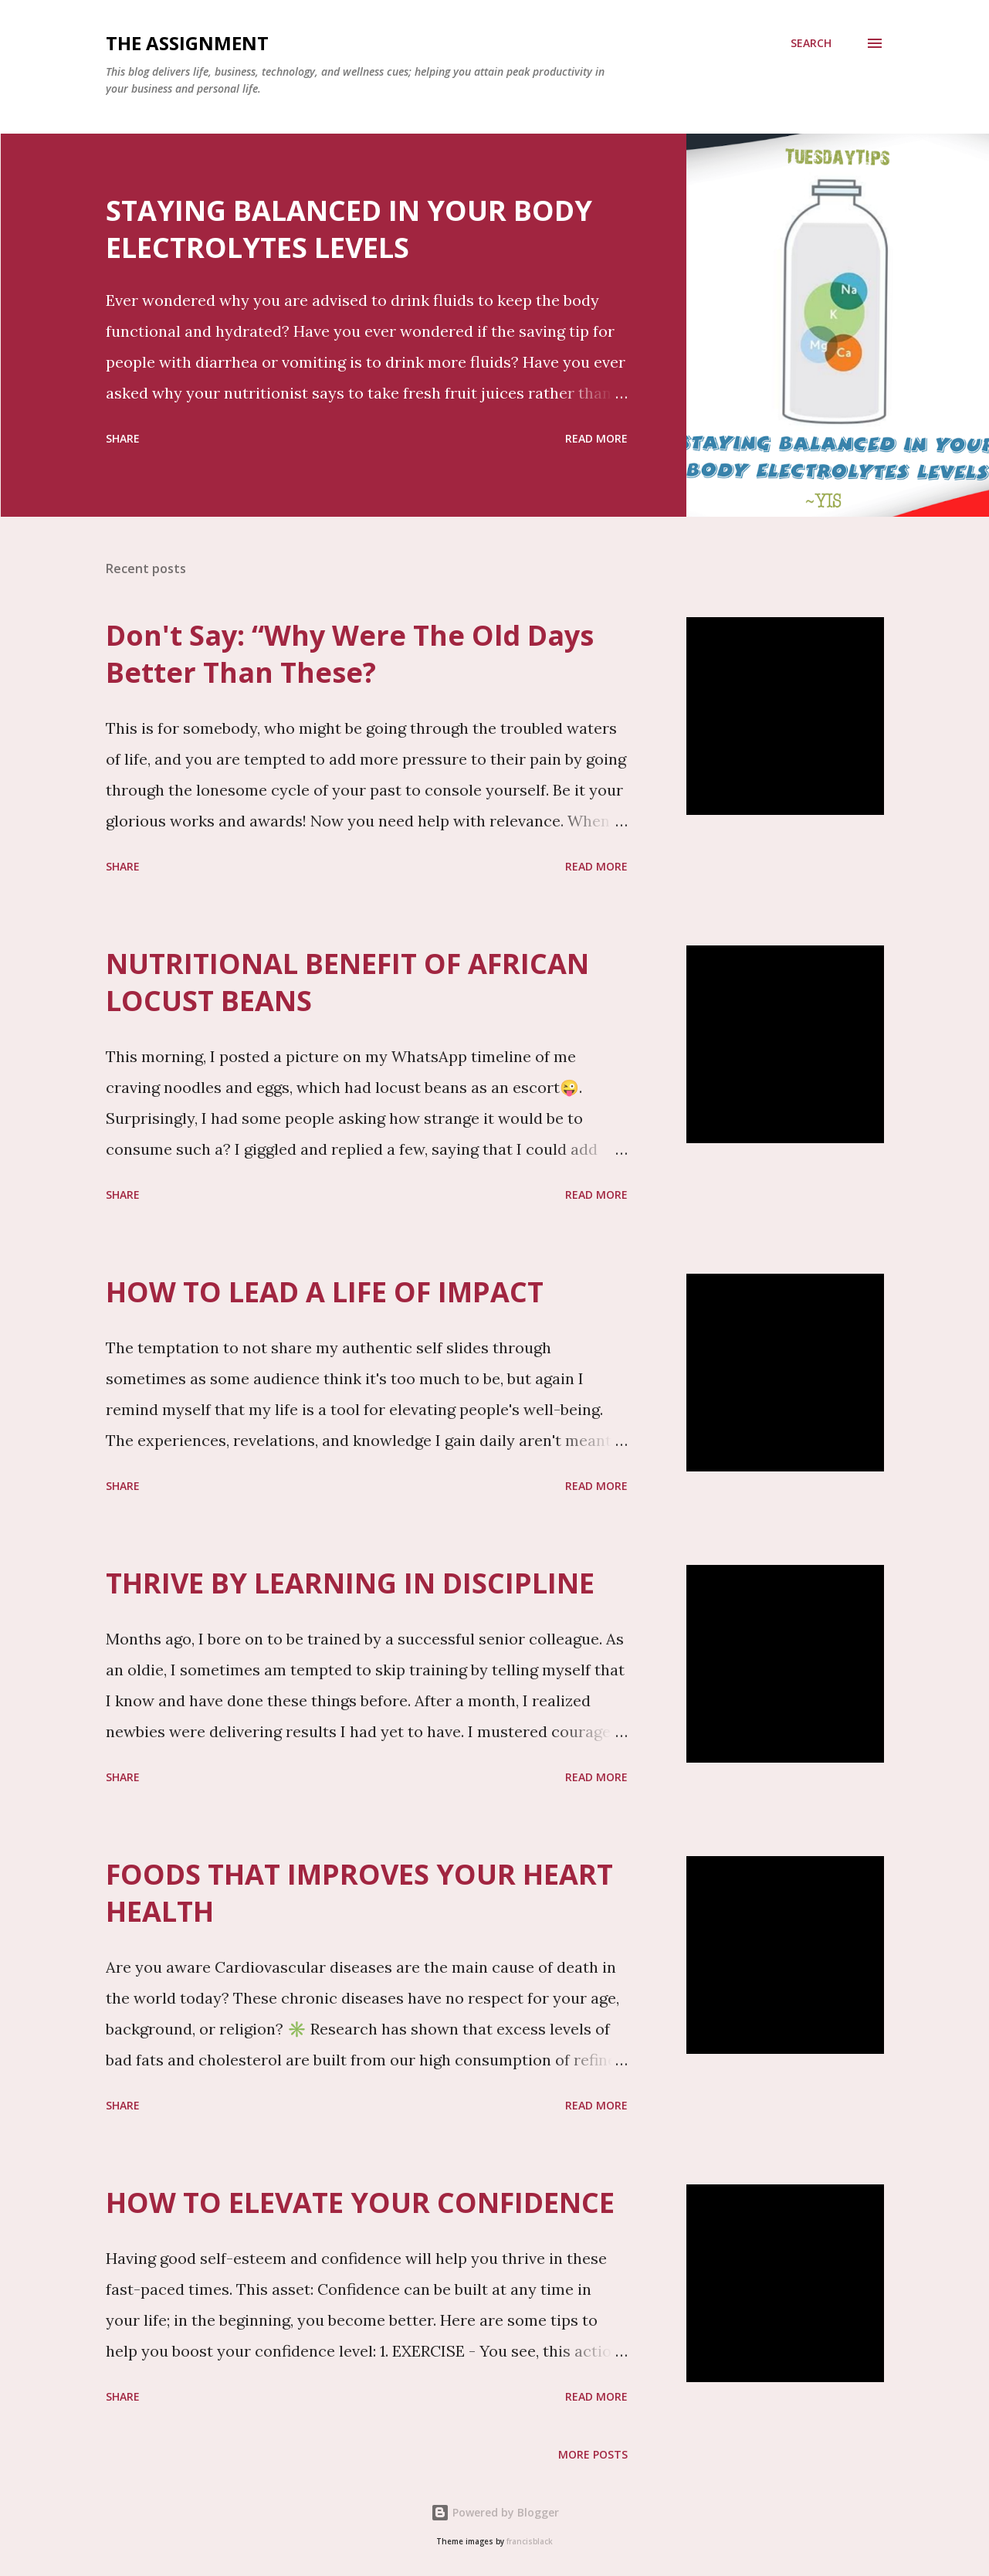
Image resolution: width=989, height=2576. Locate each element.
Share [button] (123, 438)
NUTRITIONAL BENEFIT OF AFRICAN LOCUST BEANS (347, 982)
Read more (596, 438)
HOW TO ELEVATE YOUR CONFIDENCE (360, 2202)
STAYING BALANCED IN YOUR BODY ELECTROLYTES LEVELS (349, 229)
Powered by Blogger (495, 2512)
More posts (593, 2454)
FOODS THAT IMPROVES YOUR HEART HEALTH (359, 1892)
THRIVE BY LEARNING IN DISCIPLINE (350, 1583)
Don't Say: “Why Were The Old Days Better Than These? (350, 653)
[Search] (811, 43)
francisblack (529, 2542)
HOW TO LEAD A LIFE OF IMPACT (325, 1292)
